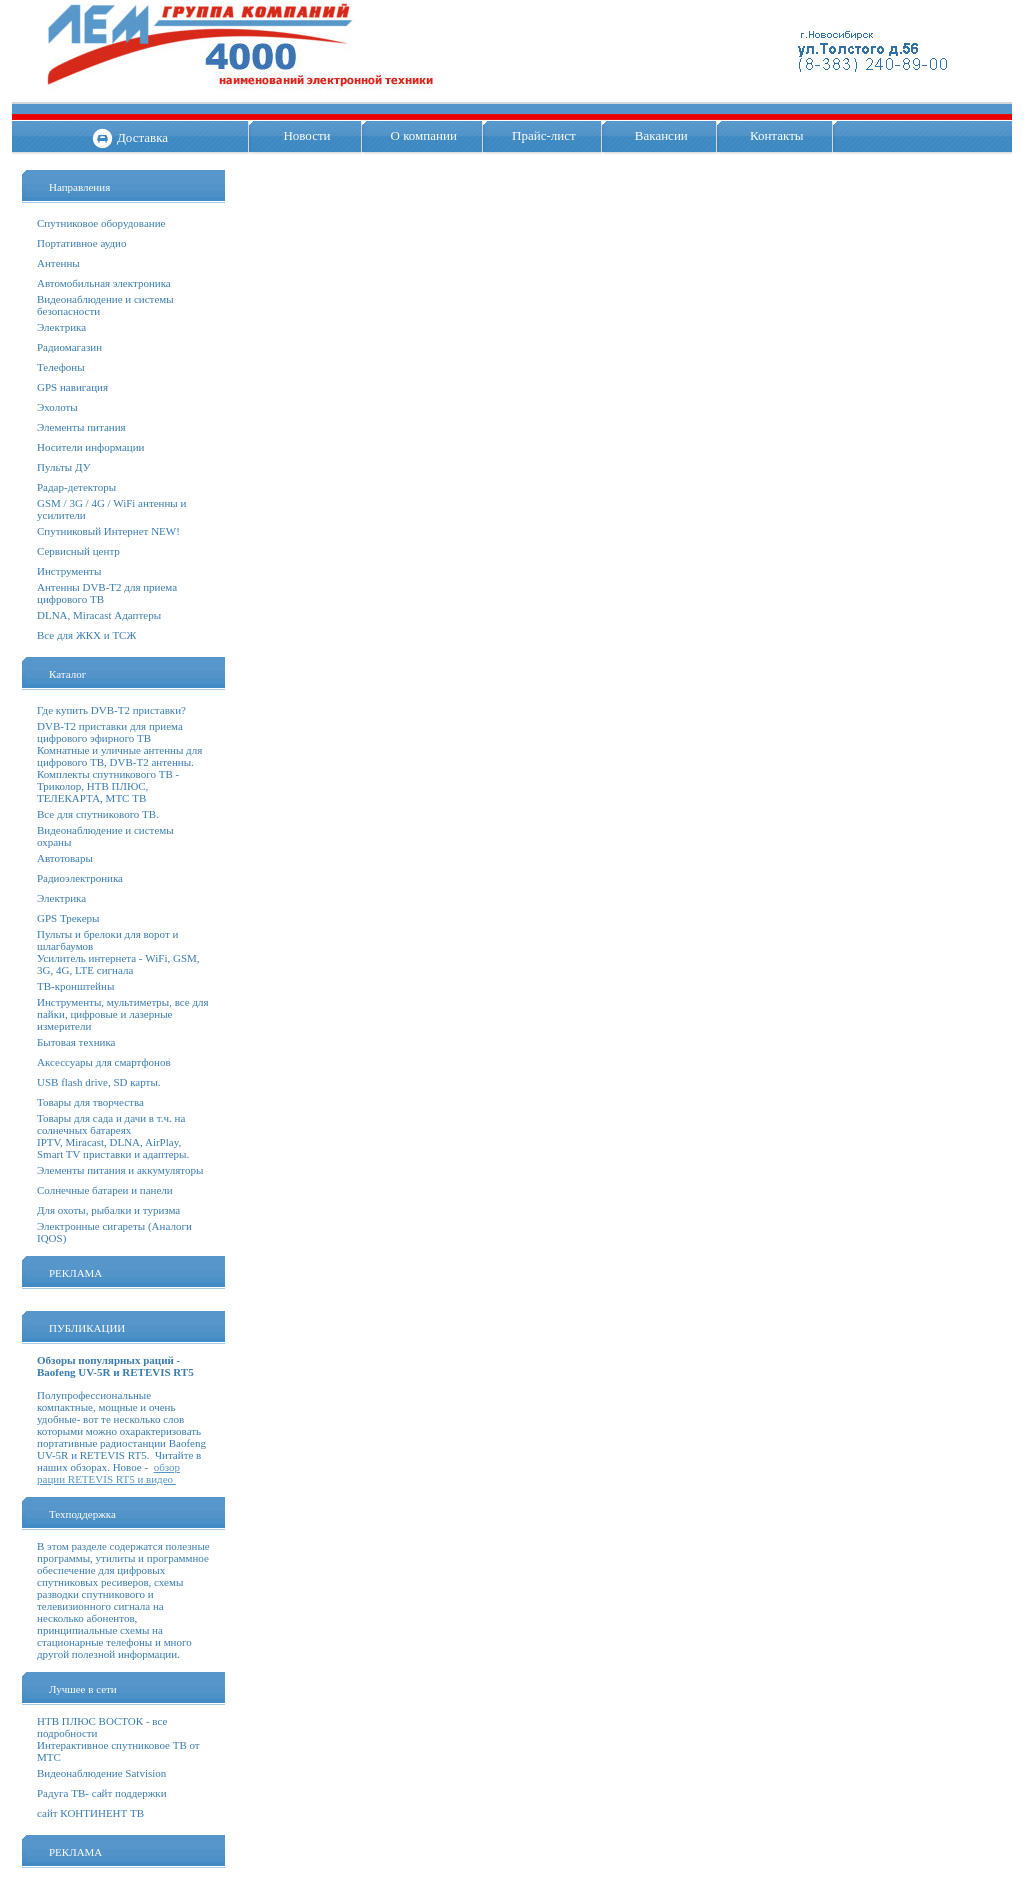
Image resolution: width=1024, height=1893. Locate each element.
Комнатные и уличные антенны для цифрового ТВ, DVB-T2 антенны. (119, 756)
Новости (306, 135)
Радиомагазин (69, 347)
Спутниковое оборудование (101, 223)
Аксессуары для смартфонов (104, 1062)
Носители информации (90, 447)
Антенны (58, 263)
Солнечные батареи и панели (105, 1190)
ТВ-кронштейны (75, 986)
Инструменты (69, 571)
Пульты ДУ (63, 467)
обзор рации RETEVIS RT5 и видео (108, 1473)
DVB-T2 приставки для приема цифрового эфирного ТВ (110, 732)
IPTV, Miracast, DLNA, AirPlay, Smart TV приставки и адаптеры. (113, 1148)
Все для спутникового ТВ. (98, 814)
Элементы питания (81, 427)
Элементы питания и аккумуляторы (120, 1170)
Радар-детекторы (76, 487)
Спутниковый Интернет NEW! (108, 531)
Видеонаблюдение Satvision (101, 1773)
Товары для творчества (90, 1102)
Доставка (142, 137)
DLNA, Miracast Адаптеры (99, 615)
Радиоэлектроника (80, 878)
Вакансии (661, 135)
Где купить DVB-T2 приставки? (111, 710)
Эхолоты (57, 407)
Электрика (61, 327)
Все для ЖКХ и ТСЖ (86, 635)
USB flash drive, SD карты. (99, 1082)
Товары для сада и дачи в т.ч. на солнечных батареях (111, 1124)
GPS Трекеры (68, 918)
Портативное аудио (82, 243)
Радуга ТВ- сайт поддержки (102, 1793)
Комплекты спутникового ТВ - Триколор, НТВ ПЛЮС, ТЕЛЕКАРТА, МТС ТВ (108, 786)
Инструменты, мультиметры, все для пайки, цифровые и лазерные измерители (123, 1014)
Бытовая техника (76, 1042)
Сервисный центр (78, 551)
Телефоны (61, 367)
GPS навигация (72, 387)
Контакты (777, 135)
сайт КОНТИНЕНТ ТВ (90, 1813)
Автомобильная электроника (104, 283)
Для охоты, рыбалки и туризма (108, 1210)
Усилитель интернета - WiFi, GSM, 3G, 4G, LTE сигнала (118, 964)
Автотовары (65, 858)
